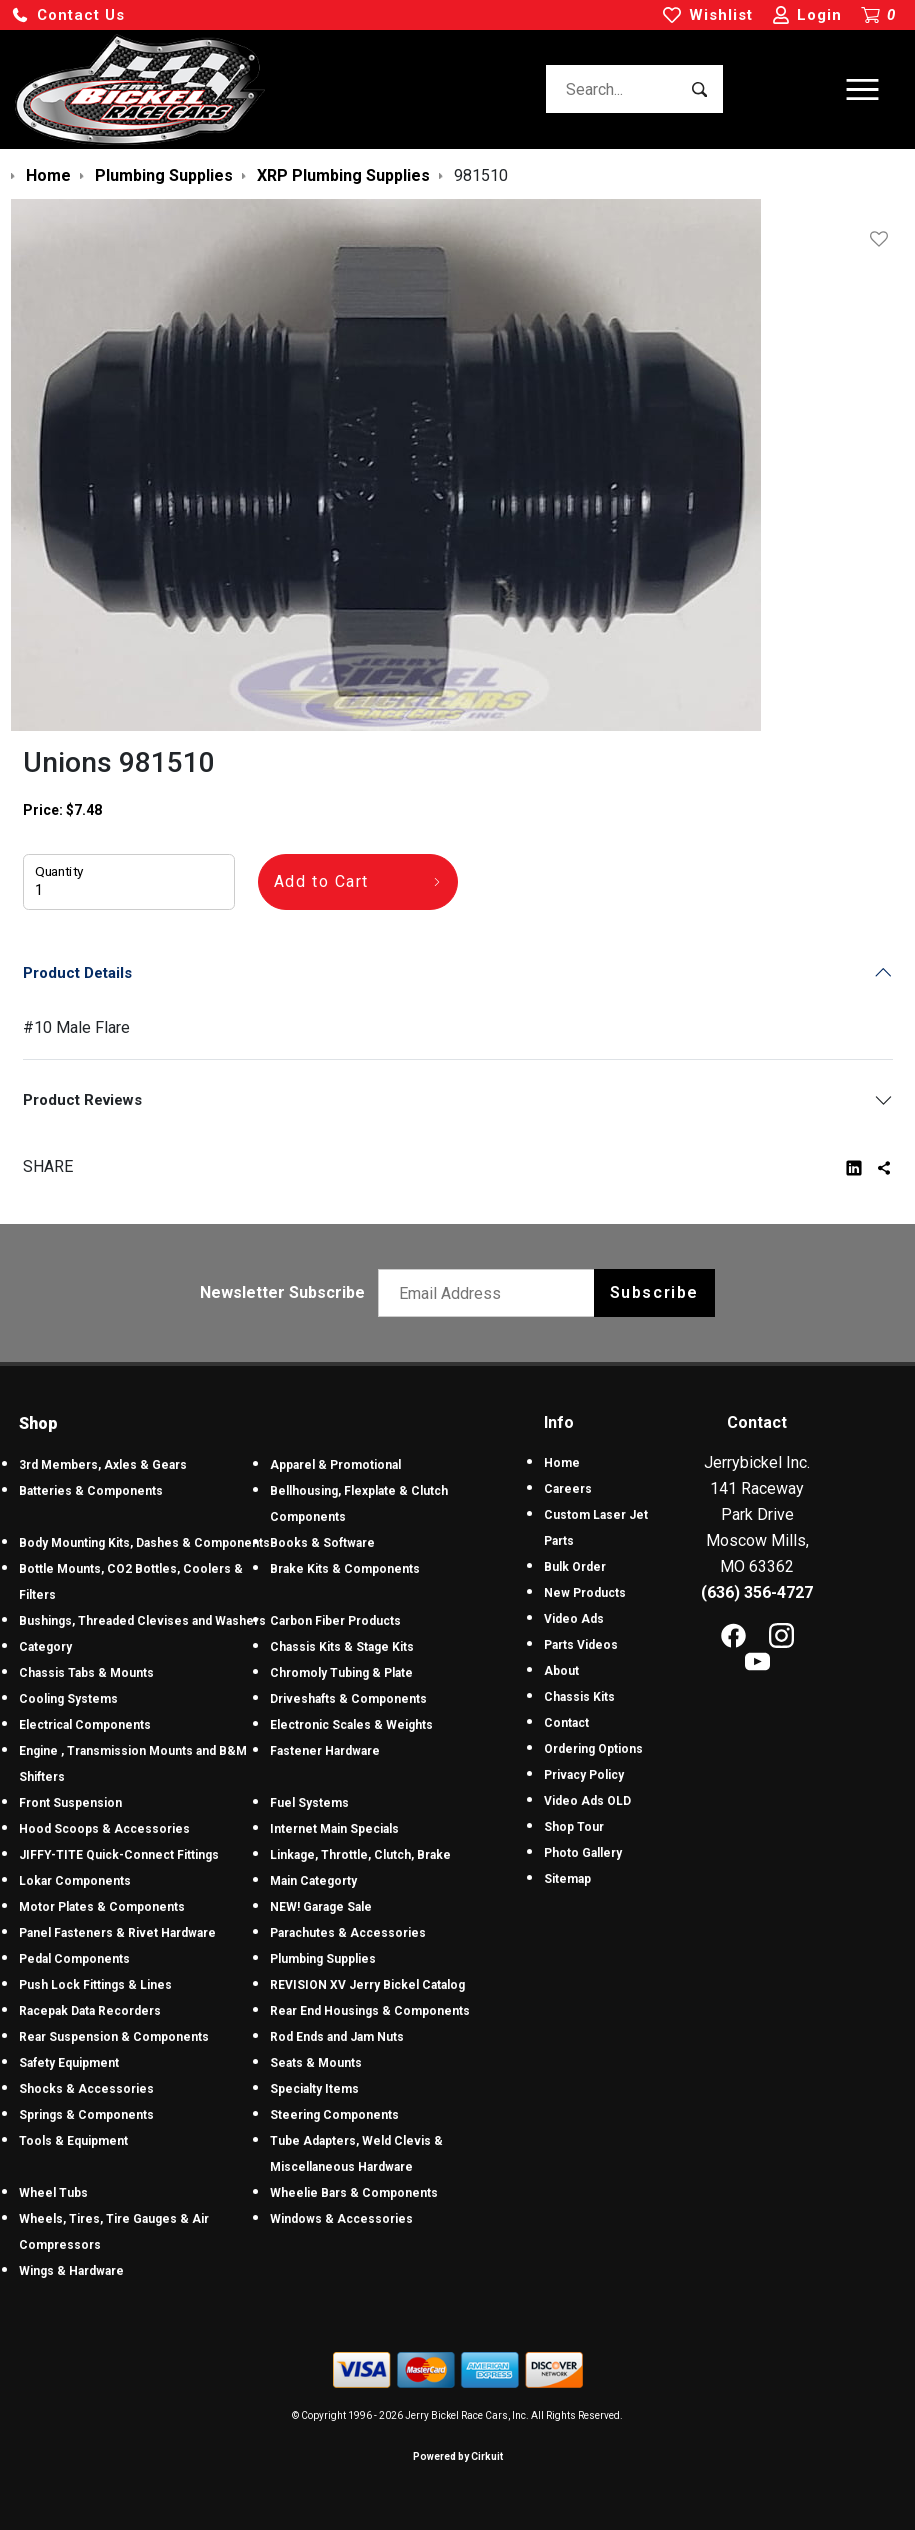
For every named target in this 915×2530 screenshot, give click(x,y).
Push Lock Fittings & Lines (95, 1985)
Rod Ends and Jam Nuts (337, 2037)
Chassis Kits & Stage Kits (342, 1647)
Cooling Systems (68, 1699)
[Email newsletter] (490, 1293)
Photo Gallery (583, 1853)
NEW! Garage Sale (321, 1907)
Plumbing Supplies (323, 1959)
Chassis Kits (579, 1697)
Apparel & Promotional (335, 1465)
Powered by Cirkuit (458, 2456)
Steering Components (334, 2115)
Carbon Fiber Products (335, 1621)
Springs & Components (86, 2115)
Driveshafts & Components (348, 1699)
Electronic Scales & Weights (351, 1725)
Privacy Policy (584, 1775)
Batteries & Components (91, 1491)
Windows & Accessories (341, 2219)
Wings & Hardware (71, 2271)
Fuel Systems (309, 1803)
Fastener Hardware (325, 1751)
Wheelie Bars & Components (354, 2193)
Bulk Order (575, 1567)
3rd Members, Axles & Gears (103, 1465)
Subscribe (654, 1292)
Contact (566, 1723)
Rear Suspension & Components (114, 2037)
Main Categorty (313, 1881)
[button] (68, 15)
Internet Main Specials (334, 1829)
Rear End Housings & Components (370, 2011)
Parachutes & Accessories (348, 1933)
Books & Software (322, 1543)
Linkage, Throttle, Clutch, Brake (360, 1855)
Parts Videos (581, 1645)
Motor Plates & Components (102, 1907)
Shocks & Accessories (86, 2089)
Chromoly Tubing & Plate (341, 1673)
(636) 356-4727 (757, 1592)
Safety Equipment (69, 2063)
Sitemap (567, 1879)
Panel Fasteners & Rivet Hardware (117, 1933)
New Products (585, 1593)
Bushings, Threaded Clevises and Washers (142, 1621)
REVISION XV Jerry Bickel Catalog (367, 1985)
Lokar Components (75, 1881)
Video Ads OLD (587, 1801)
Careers (568, 1489)
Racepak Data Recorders (90, 2011)
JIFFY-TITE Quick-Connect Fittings (119, 1855)
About (561, 1671)
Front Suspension (70, 1803)
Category (45, 1647)
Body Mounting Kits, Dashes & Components (144, 1543)
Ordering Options (593, 1749)
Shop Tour (574, 1827)
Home (562, 1463)
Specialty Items (314, 2089)
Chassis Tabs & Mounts (86, 1673)
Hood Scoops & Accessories (104, 1829)
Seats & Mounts (316, 2063)
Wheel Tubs (53, 2193)
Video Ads (574, 1619)
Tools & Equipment (73, 2141)
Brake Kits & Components (345, 1569)
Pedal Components (74, 1959)
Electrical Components (85, 1725)
